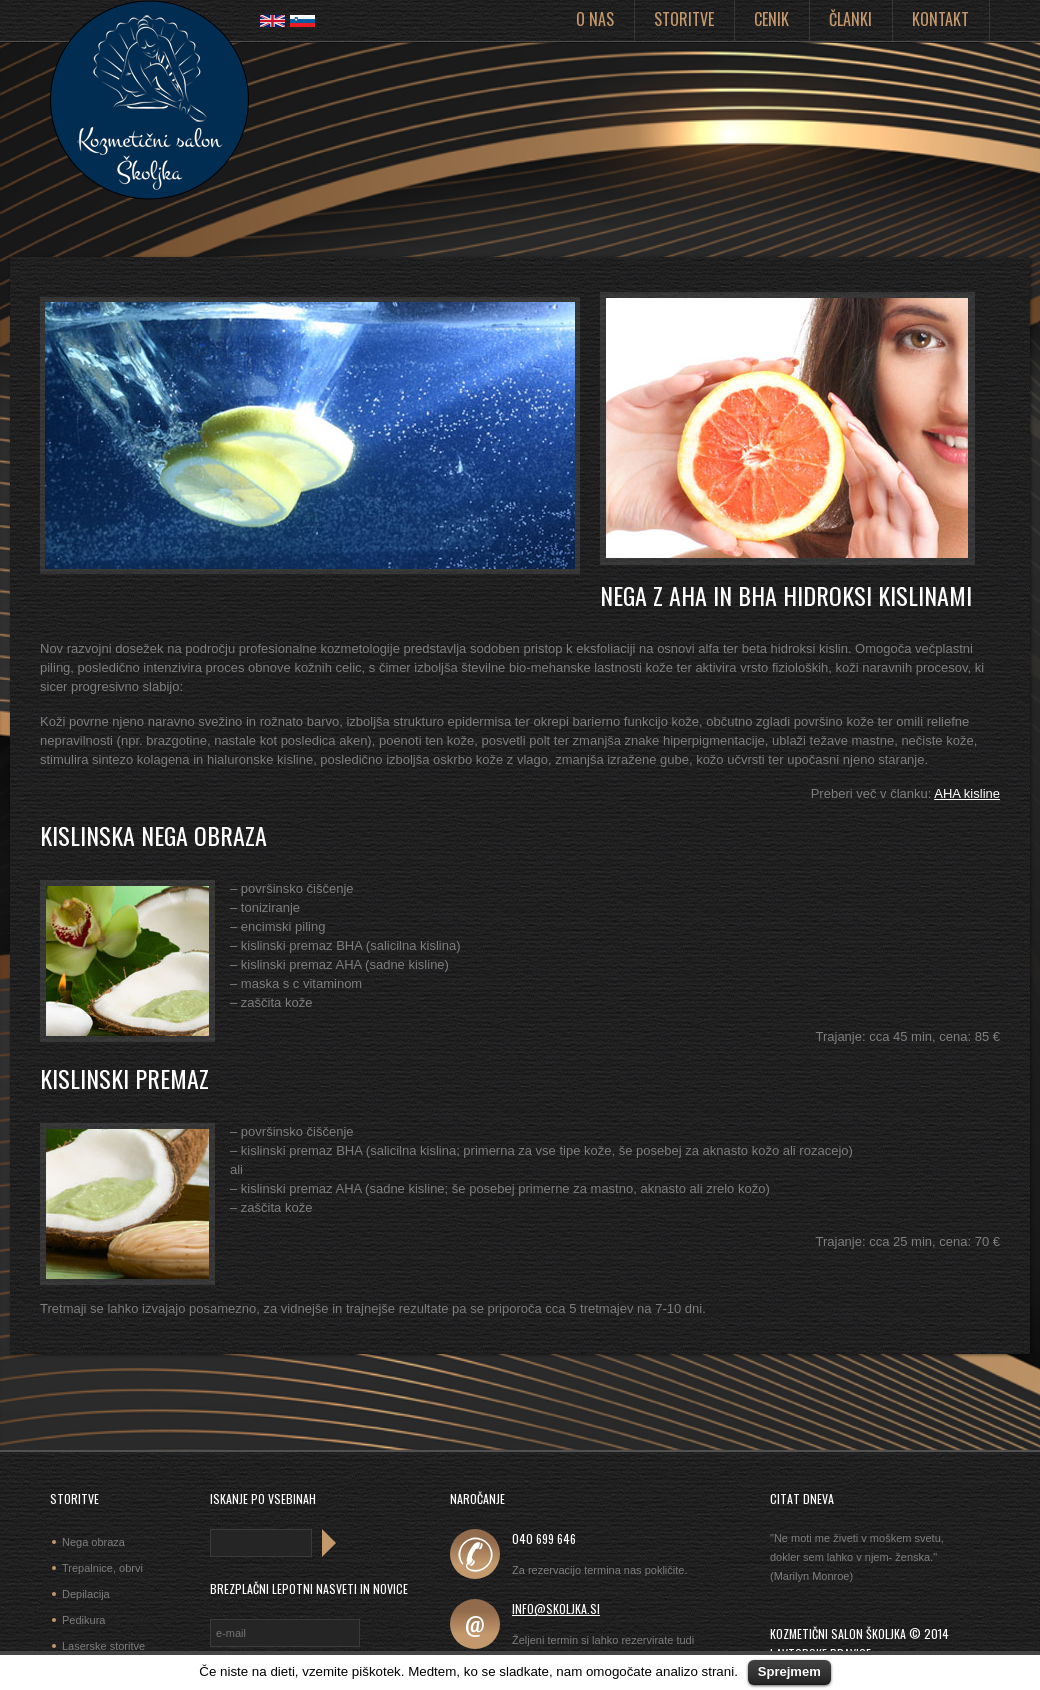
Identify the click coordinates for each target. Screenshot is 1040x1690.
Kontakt (940, 19)
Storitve (684, 19)
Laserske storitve (103, 1646)
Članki (850, 19)
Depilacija (86, 1594)
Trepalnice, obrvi (102, 1568)
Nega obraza (93, 1542)
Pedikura (83, 1620)
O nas (595, 19)
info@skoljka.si (556, 1608)
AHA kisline (967, 793)
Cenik (771, 19)
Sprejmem (789, 1671)
